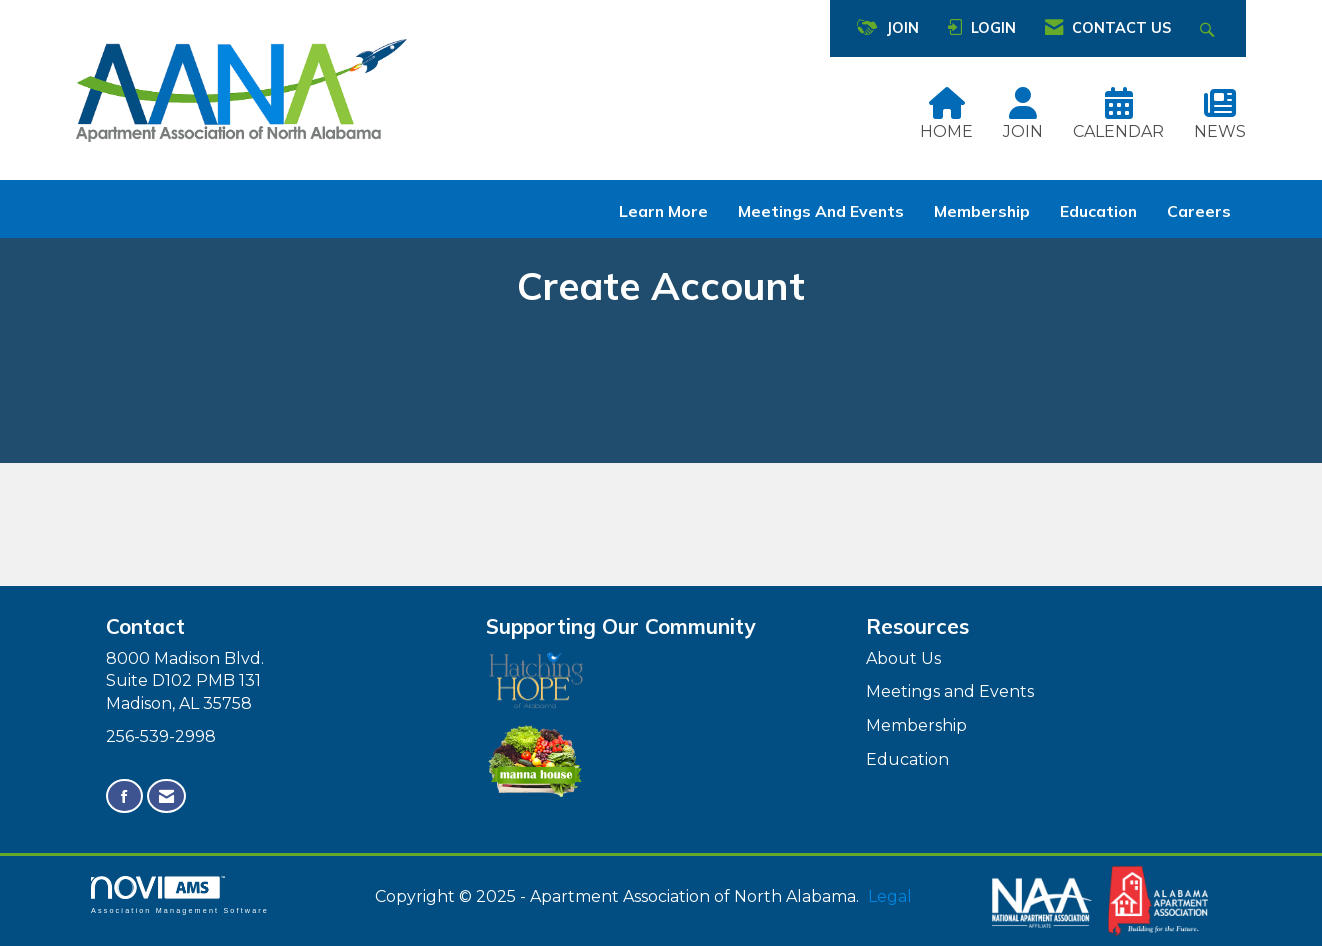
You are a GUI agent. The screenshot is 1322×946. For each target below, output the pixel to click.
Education (1098, 211)
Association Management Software (180, 894)
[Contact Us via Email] (166, 796)
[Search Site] (1209, 28)
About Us (903, 658)
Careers (1199, 211)
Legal (890, 896)
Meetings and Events (821, 211)
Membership (982, 211)
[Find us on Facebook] (124, 796)
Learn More (663, 211)
